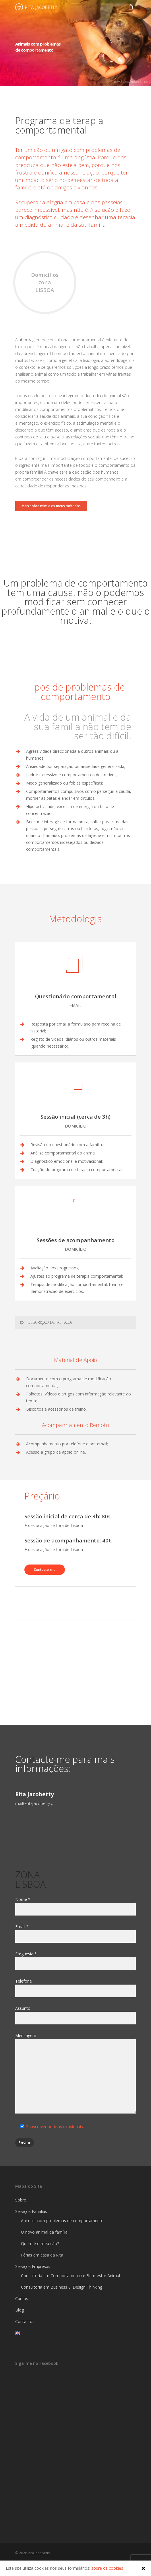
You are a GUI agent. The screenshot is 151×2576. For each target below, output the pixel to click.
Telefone (75, 1987)
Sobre (20, 2200)
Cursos (21, 2298)
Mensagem (75, 2074)
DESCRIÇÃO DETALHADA (45, 1322)
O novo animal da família (44, 2232)
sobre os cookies (107, 2568)
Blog (19, 2310)
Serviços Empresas (32, 2266)
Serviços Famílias (31, 2211)
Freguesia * (75, 1960)
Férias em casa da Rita (42, 2255)
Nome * (75, 1906)
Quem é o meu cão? (40, 2243)
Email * (75, 1933)
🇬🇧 (17, 2333)
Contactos (24, 2321)
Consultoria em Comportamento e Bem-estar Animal (70, 2275)
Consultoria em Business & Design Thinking (61, 2287)
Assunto (75, 2014)
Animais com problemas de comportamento (62, 2220)
